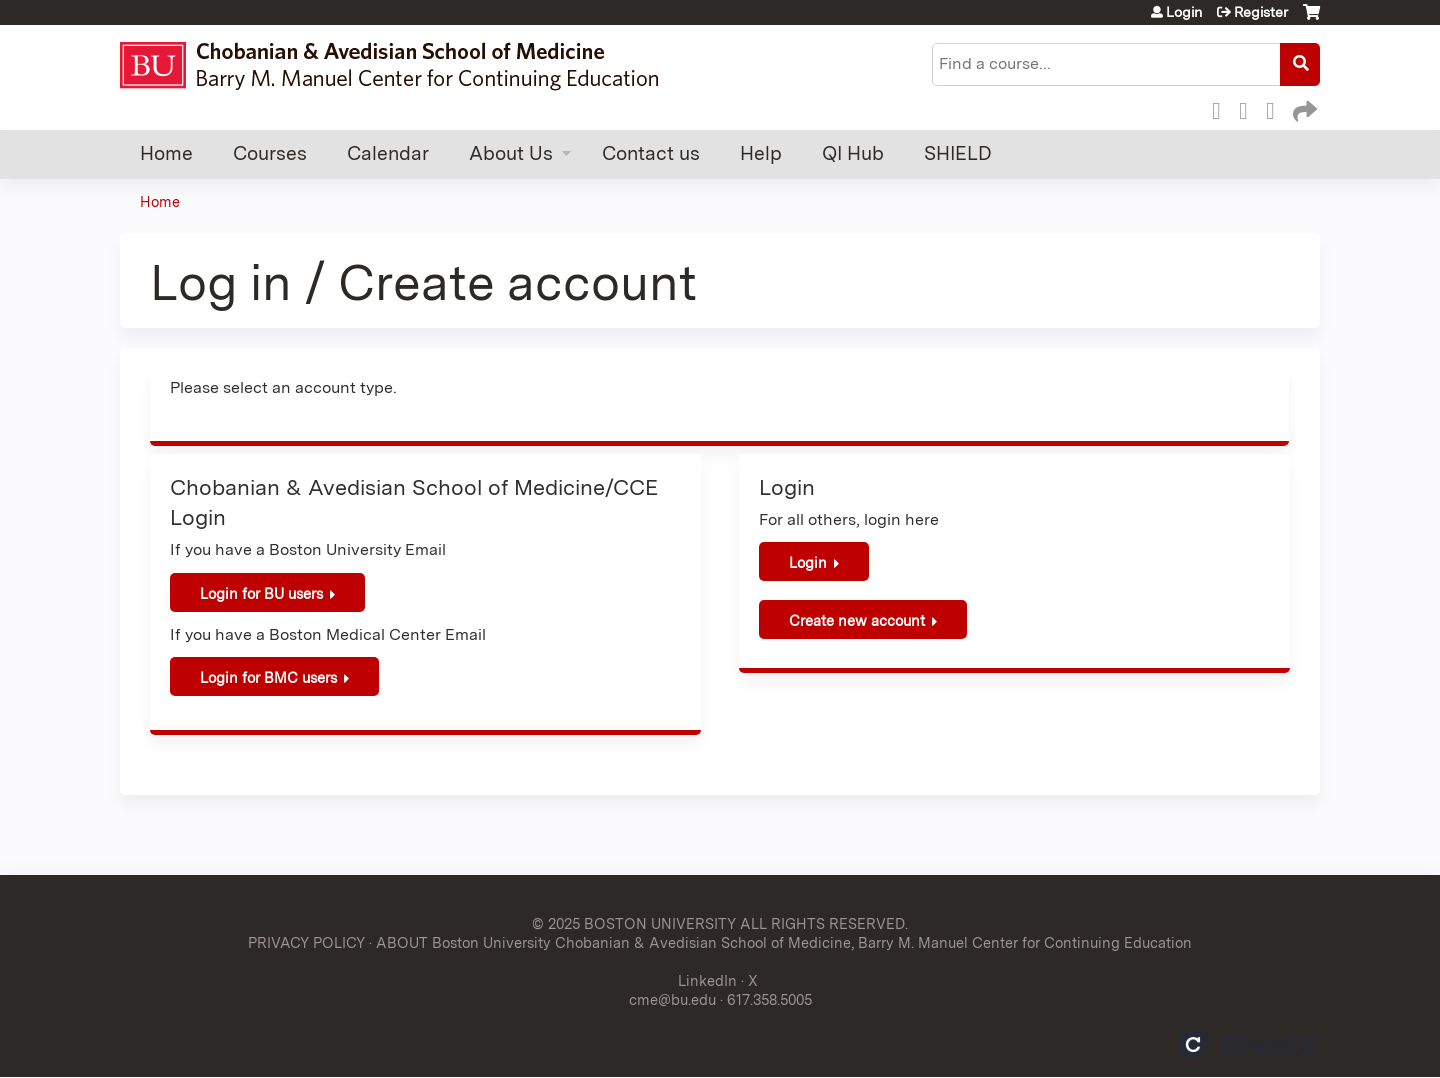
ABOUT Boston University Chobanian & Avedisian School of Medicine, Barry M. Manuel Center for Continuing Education (784, 942)
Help (761, 153)
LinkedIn (1276, 108)
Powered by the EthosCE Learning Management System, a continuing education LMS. (1249, 1044)
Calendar (388, 153)
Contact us (651, 153)
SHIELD (958, 153)
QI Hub (853, 153)
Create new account (857, 620)
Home (166, 153)
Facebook (1222, 108)
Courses (270, 153)
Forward (1303, 108)
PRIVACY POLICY (306, 942)
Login (1184, 12)
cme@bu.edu (672, 999)
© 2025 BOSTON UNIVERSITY (634, 923)
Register (1261, 12)
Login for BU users (261, 593)
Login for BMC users (268, 677)
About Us (511, 153)
